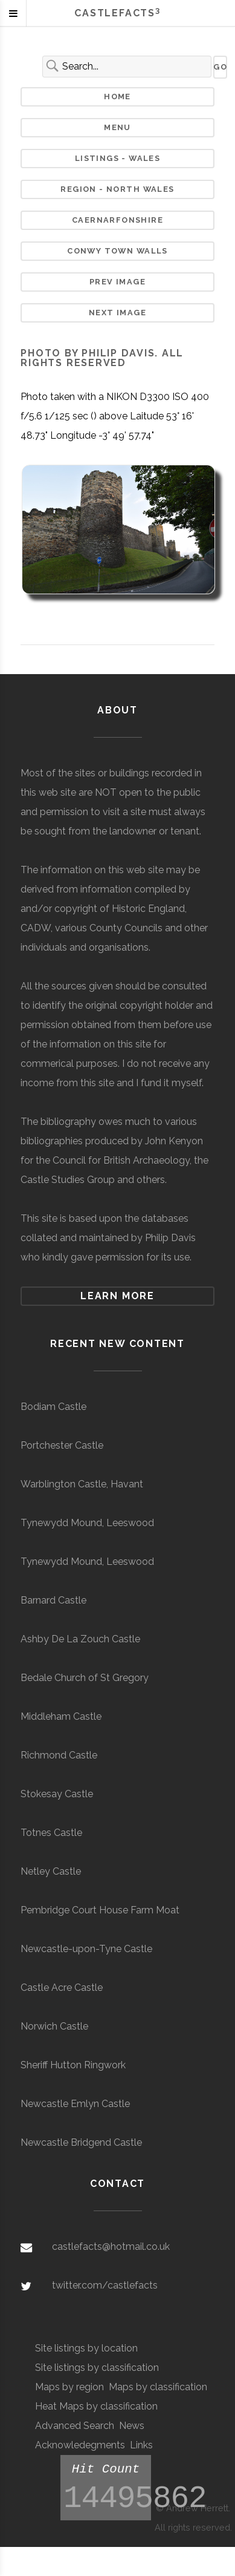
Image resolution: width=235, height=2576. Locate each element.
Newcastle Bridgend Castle (81, 2142)
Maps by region (69, 2387)
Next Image (117, 312)
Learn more (117, 1296)
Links (141, 2445)
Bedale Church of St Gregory (85, 1677)
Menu (117, 127)
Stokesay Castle (57, 1794)
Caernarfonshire (117, 219)
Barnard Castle (53, 1600)
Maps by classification (158, 2387)
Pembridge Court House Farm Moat (100, 1910)
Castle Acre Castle (62, 1987)
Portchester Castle (62, 1445)
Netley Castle (51, 1871)
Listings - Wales (118, 158)
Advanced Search (74, 2425)
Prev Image (117, 281)
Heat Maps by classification (96, 2406)
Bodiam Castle (53, 1406)
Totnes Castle (51, 1832)
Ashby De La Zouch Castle (80, 1639)
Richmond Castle (59, 1755)
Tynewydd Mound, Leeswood (87, 1523)
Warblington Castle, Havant (82, 1484)
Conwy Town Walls (117, 250)
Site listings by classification (97, 2367)
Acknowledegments (80, 2445)
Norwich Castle (54, 2026)
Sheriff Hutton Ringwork (73, 2065)
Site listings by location (86, 2348)
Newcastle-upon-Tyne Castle (86, 1949)
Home (117, 96)
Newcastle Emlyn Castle (75, 2103)
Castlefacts (117, 13)
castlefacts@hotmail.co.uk (111, 2246)
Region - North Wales (117, 189)
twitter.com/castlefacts (105, 2285)
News (131, 2425)
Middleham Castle (61, 1716)
